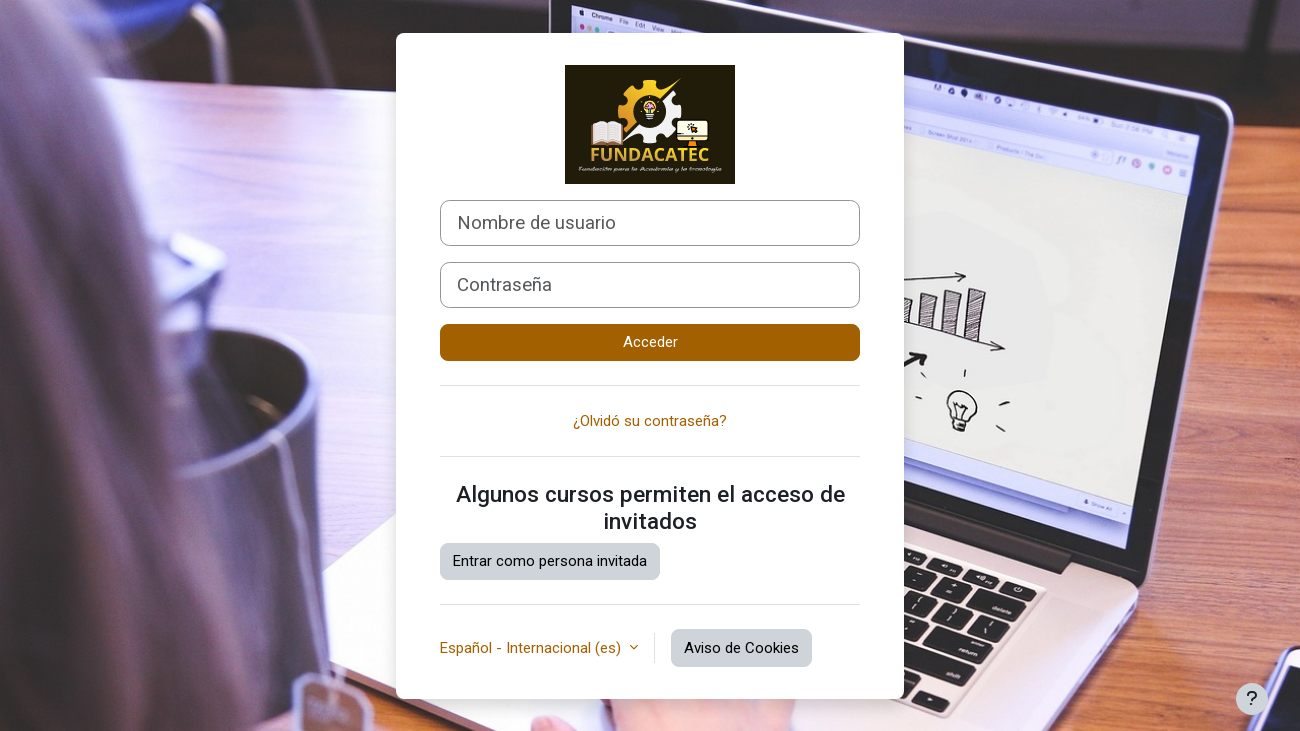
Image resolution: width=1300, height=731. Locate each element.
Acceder (650, 342)
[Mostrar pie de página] (1252, 699)
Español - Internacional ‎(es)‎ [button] (532, 648)
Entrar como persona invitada (550, 561)
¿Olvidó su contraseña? (650, 421)
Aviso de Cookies (741, 648)
